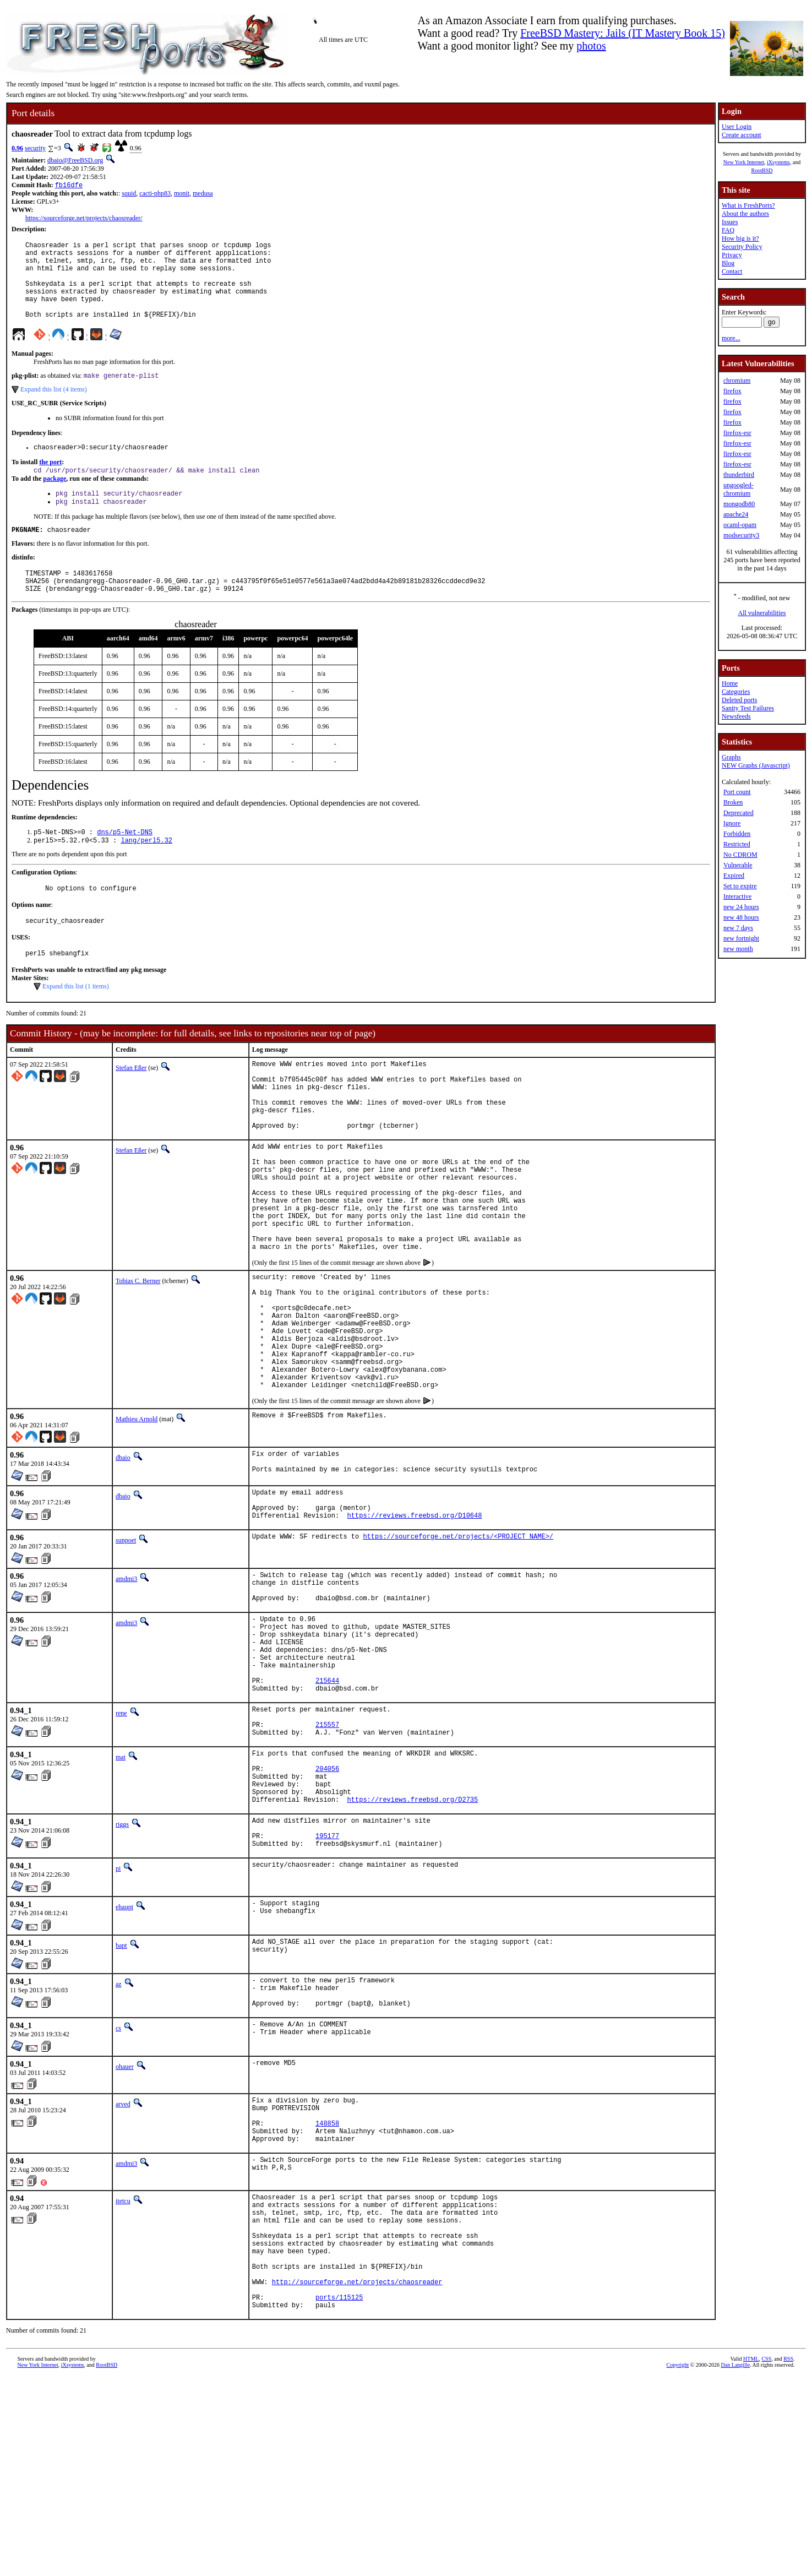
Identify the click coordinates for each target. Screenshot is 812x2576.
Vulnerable (738, 865)
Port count (737, 792)
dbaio (123, 1558)
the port (50, 482)
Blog (728, 263)
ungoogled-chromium (738, 489)
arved (123, 2268)
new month (738, 949)
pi (118, 2026)
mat (121, 1896)
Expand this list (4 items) (53, 408)
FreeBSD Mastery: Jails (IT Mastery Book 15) (622, 33)
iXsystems (778, 162)
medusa (203, 194)
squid (129, 194)
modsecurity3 (741, 535)
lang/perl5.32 (146, 872)
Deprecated (738, 813)
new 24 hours (741, 907)
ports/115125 (339, 2494)
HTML (751, 2558)
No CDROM (740, 854)
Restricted (736, 844)
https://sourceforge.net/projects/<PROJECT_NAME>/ (458, 1647)
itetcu (123, 2375)
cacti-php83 (155, 194)
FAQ (728, 230)
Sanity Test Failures (748, 708)
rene (121, 1846)
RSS (788, 2558)
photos (591, 46)
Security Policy (742, 247)
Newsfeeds (736, 716)
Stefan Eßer (131, 1105)
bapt (121, 2103)
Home (730, 683)
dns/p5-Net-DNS (124, 863)
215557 (327, 1862)
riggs (122, 1975)
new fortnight (741, 938)
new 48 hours (741, 917)
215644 (327, 1811)
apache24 (735, 514)
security (35, 148)
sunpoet (126, 1650)
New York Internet (743, 162)
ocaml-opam (739, 525)
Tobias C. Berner (138, 1356)
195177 (327, 1991)
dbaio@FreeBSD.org (75, 160)
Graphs (731, 757)
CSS (766, 2558)
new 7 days (738, 928)
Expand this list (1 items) (75, 1024)
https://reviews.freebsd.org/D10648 (414, 1624)
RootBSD (762, 170)
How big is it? (740, 238)
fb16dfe (69, 186)
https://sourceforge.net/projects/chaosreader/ (84, 219)
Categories (736, 691)
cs (118, 2192)
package (54, 500)
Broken (733, 802)
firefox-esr (737, 433)
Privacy (732, 255)
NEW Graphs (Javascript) (756, 765)
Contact (732, 271)
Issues (730, 222)
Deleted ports (739, 700)
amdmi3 (126, 1688)
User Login (736, 127)
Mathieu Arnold (136, 1519)
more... (731, 338)
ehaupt (124, 2064)
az (119, 2141)
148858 (327, 2293)
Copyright (678, 2564)
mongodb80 (739, 504)
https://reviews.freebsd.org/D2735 (412, 1950)
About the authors (745, 214)
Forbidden (736, 834)
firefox (732, 391)
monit (181, 194)
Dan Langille (735, 2564)
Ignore (731, 823)
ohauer (125, 2231)
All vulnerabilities (762, 613)
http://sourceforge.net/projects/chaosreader (357, 2475)
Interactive (737, 896)
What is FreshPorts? (748, 205)
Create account (741, 135)
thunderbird (738, 475)
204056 (327, 1912)
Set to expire (740, 886)
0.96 (17, 148)
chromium (736, 380)
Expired (733, 875)
